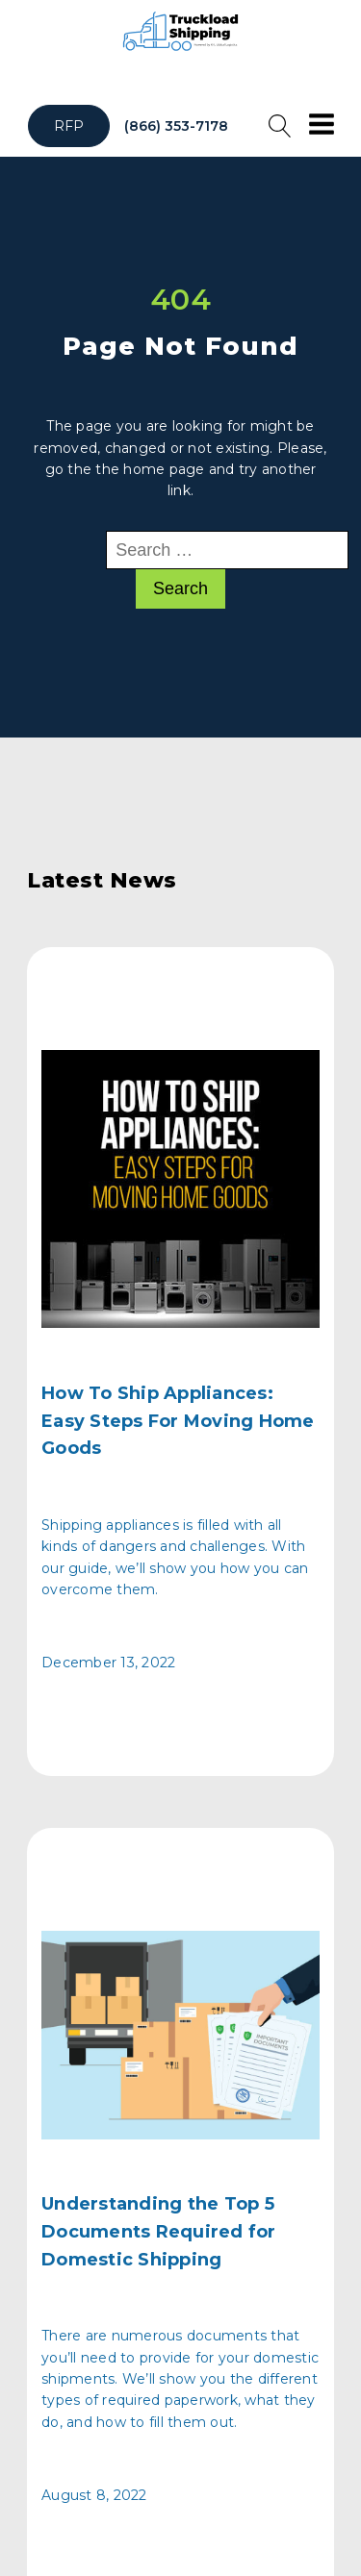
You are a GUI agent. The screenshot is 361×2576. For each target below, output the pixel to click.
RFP (69, 126)
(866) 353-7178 (176, 126)
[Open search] (280, 126)
